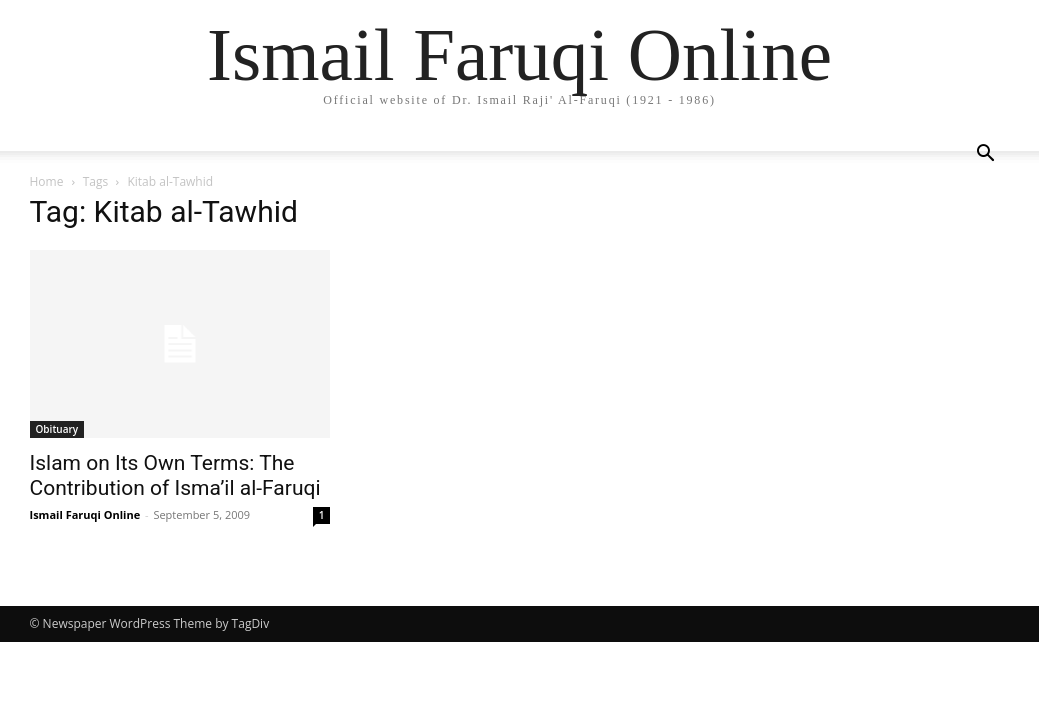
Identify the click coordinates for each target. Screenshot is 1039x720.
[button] (986, 155)
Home (47, 181)
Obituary (57, 429)
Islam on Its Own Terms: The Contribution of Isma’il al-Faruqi (175, 475)
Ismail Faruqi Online (85, 514)
